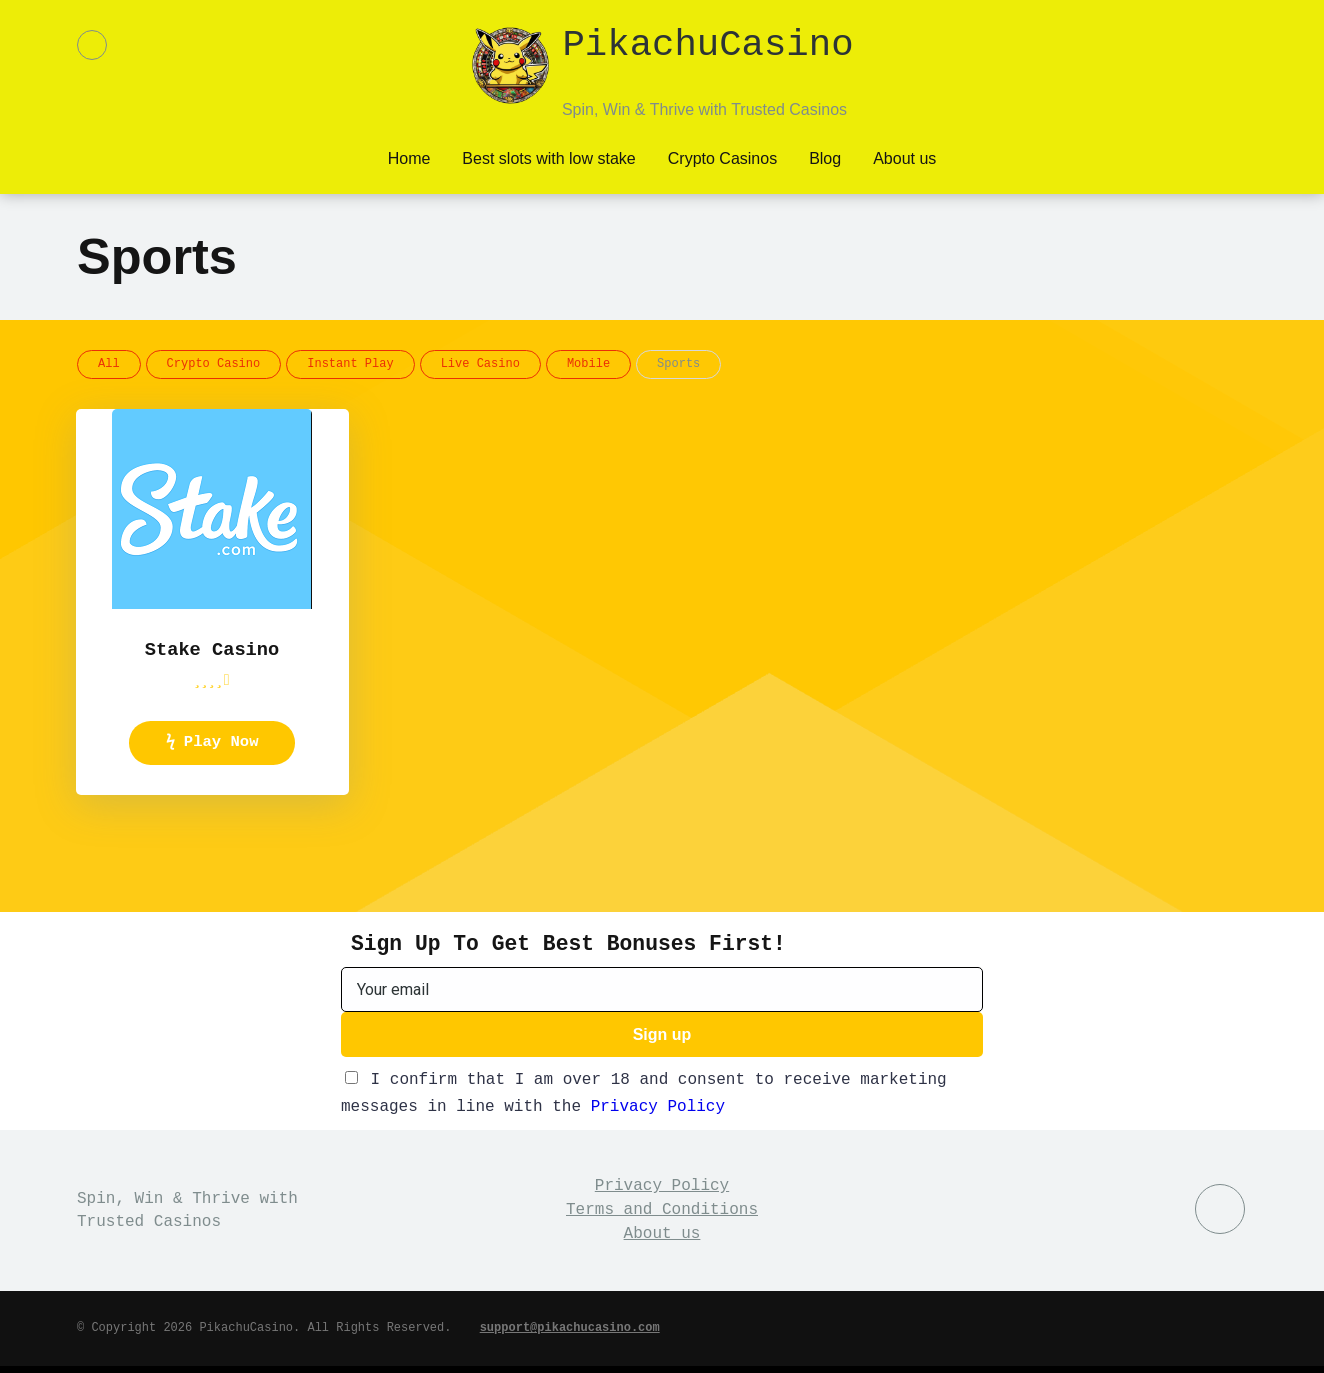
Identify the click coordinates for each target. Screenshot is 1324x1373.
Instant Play (350, 362)
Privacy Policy (658, 1113)
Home (409, 156)
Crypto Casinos (722, 156)
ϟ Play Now (212, 745)
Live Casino (480, 362)
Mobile (588, 362)
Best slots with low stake (548, 156)
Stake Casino (211, 649)
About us (904, 156)
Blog (825, 156)
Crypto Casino (214, 362)
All (109, 362)
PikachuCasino (707, 49)
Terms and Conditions (662, 1216)
